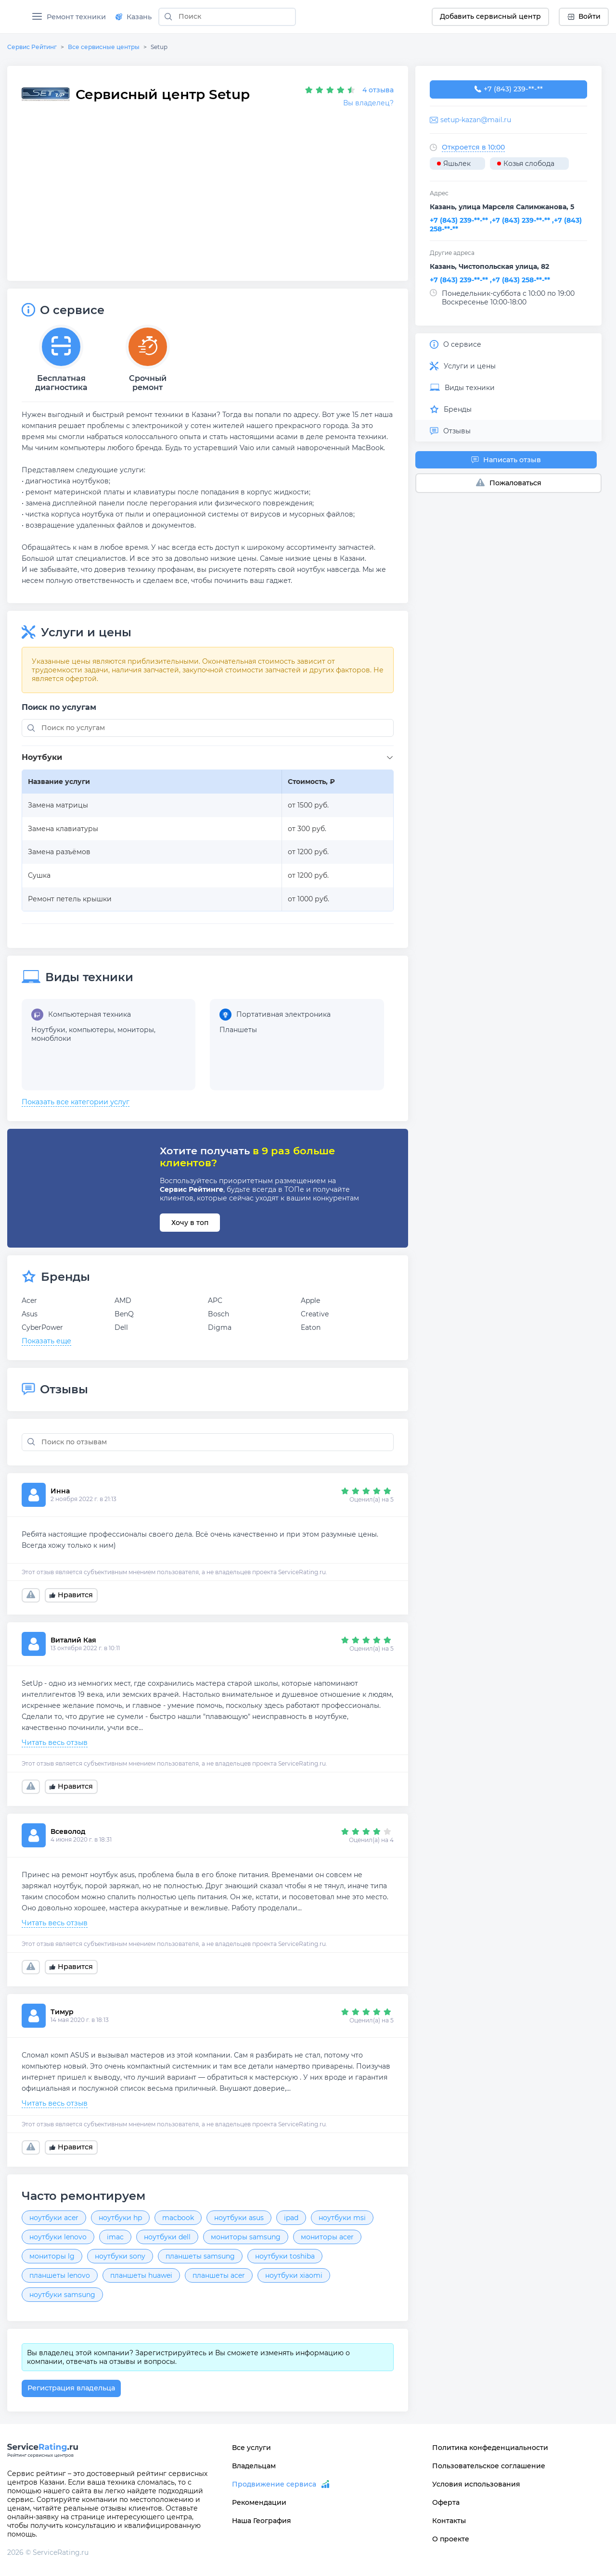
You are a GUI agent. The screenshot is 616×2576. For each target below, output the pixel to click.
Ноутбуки (48, 1029)
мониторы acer (327, 2237)
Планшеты (238, 1029)
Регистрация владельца (71, 2388)
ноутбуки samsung (62, 2294)
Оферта (446, 2502)
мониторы (135, 1029)
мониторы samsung (246, 2237)
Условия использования (476, 2484)
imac (115, 2237)
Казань (134, 17)
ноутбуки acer (53, 2217)
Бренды (451, 409)
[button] (210, 758)
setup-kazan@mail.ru (475, 119)
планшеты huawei (141, 2275)
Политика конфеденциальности (490, 2447)
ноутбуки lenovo (58, 2237)
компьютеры (91, 1029)
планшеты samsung (200, 2256)
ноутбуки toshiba (285, 2256)
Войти (584, 16)
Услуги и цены (463, 366)
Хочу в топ (189, 1222)
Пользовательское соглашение (488, 2466)
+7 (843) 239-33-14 (508, 89)
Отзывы (450, 431)
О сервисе (455, 344)
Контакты (449, 2520)
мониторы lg (52, 2256)
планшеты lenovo (59, 2275)
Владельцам (254, 2466)
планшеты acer (218, 2275)
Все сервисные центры (104, 47)
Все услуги (251, 2447)
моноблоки (51, 1038)
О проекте (450, 2539)
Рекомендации (259, 2502)
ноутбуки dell (167, 2237)
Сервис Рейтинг (32, 47)
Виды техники (462, 387)
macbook (178, 2217)
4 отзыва (378, 90)
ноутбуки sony (120, 2256)
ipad (291, 2217)
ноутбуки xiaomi (293, 2275)
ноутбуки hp (120, 2217)
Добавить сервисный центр (490, 16)
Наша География (261, 2520)
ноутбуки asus (239, 2217)
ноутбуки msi (342, 2217)
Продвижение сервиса (274, 2484)
